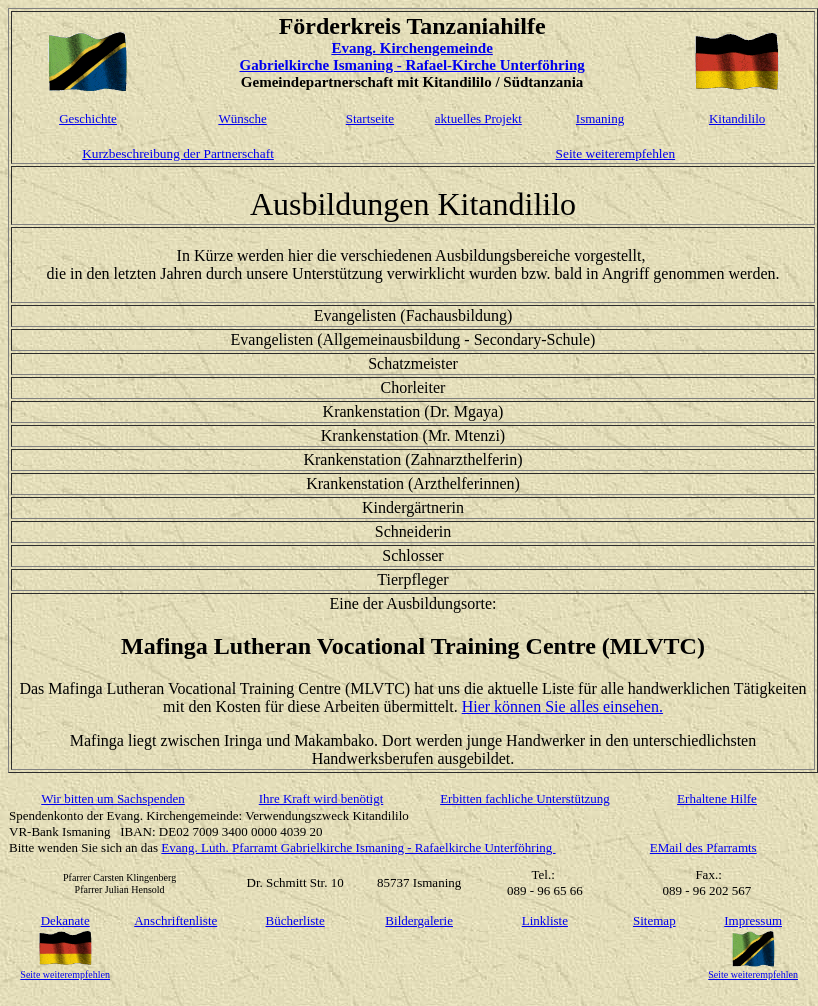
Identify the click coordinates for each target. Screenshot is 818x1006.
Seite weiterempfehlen (616, 153)
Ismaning (600, 118)
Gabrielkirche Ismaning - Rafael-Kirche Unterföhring (411, 65)
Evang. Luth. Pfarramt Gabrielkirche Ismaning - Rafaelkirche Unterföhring (358, 847)
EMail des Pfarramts (703, 847)
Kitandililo (737, 118)
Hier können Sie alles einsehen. (562, 706)
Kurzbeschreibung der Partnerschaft (178, 153)
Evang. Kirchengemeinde (411, 48)
